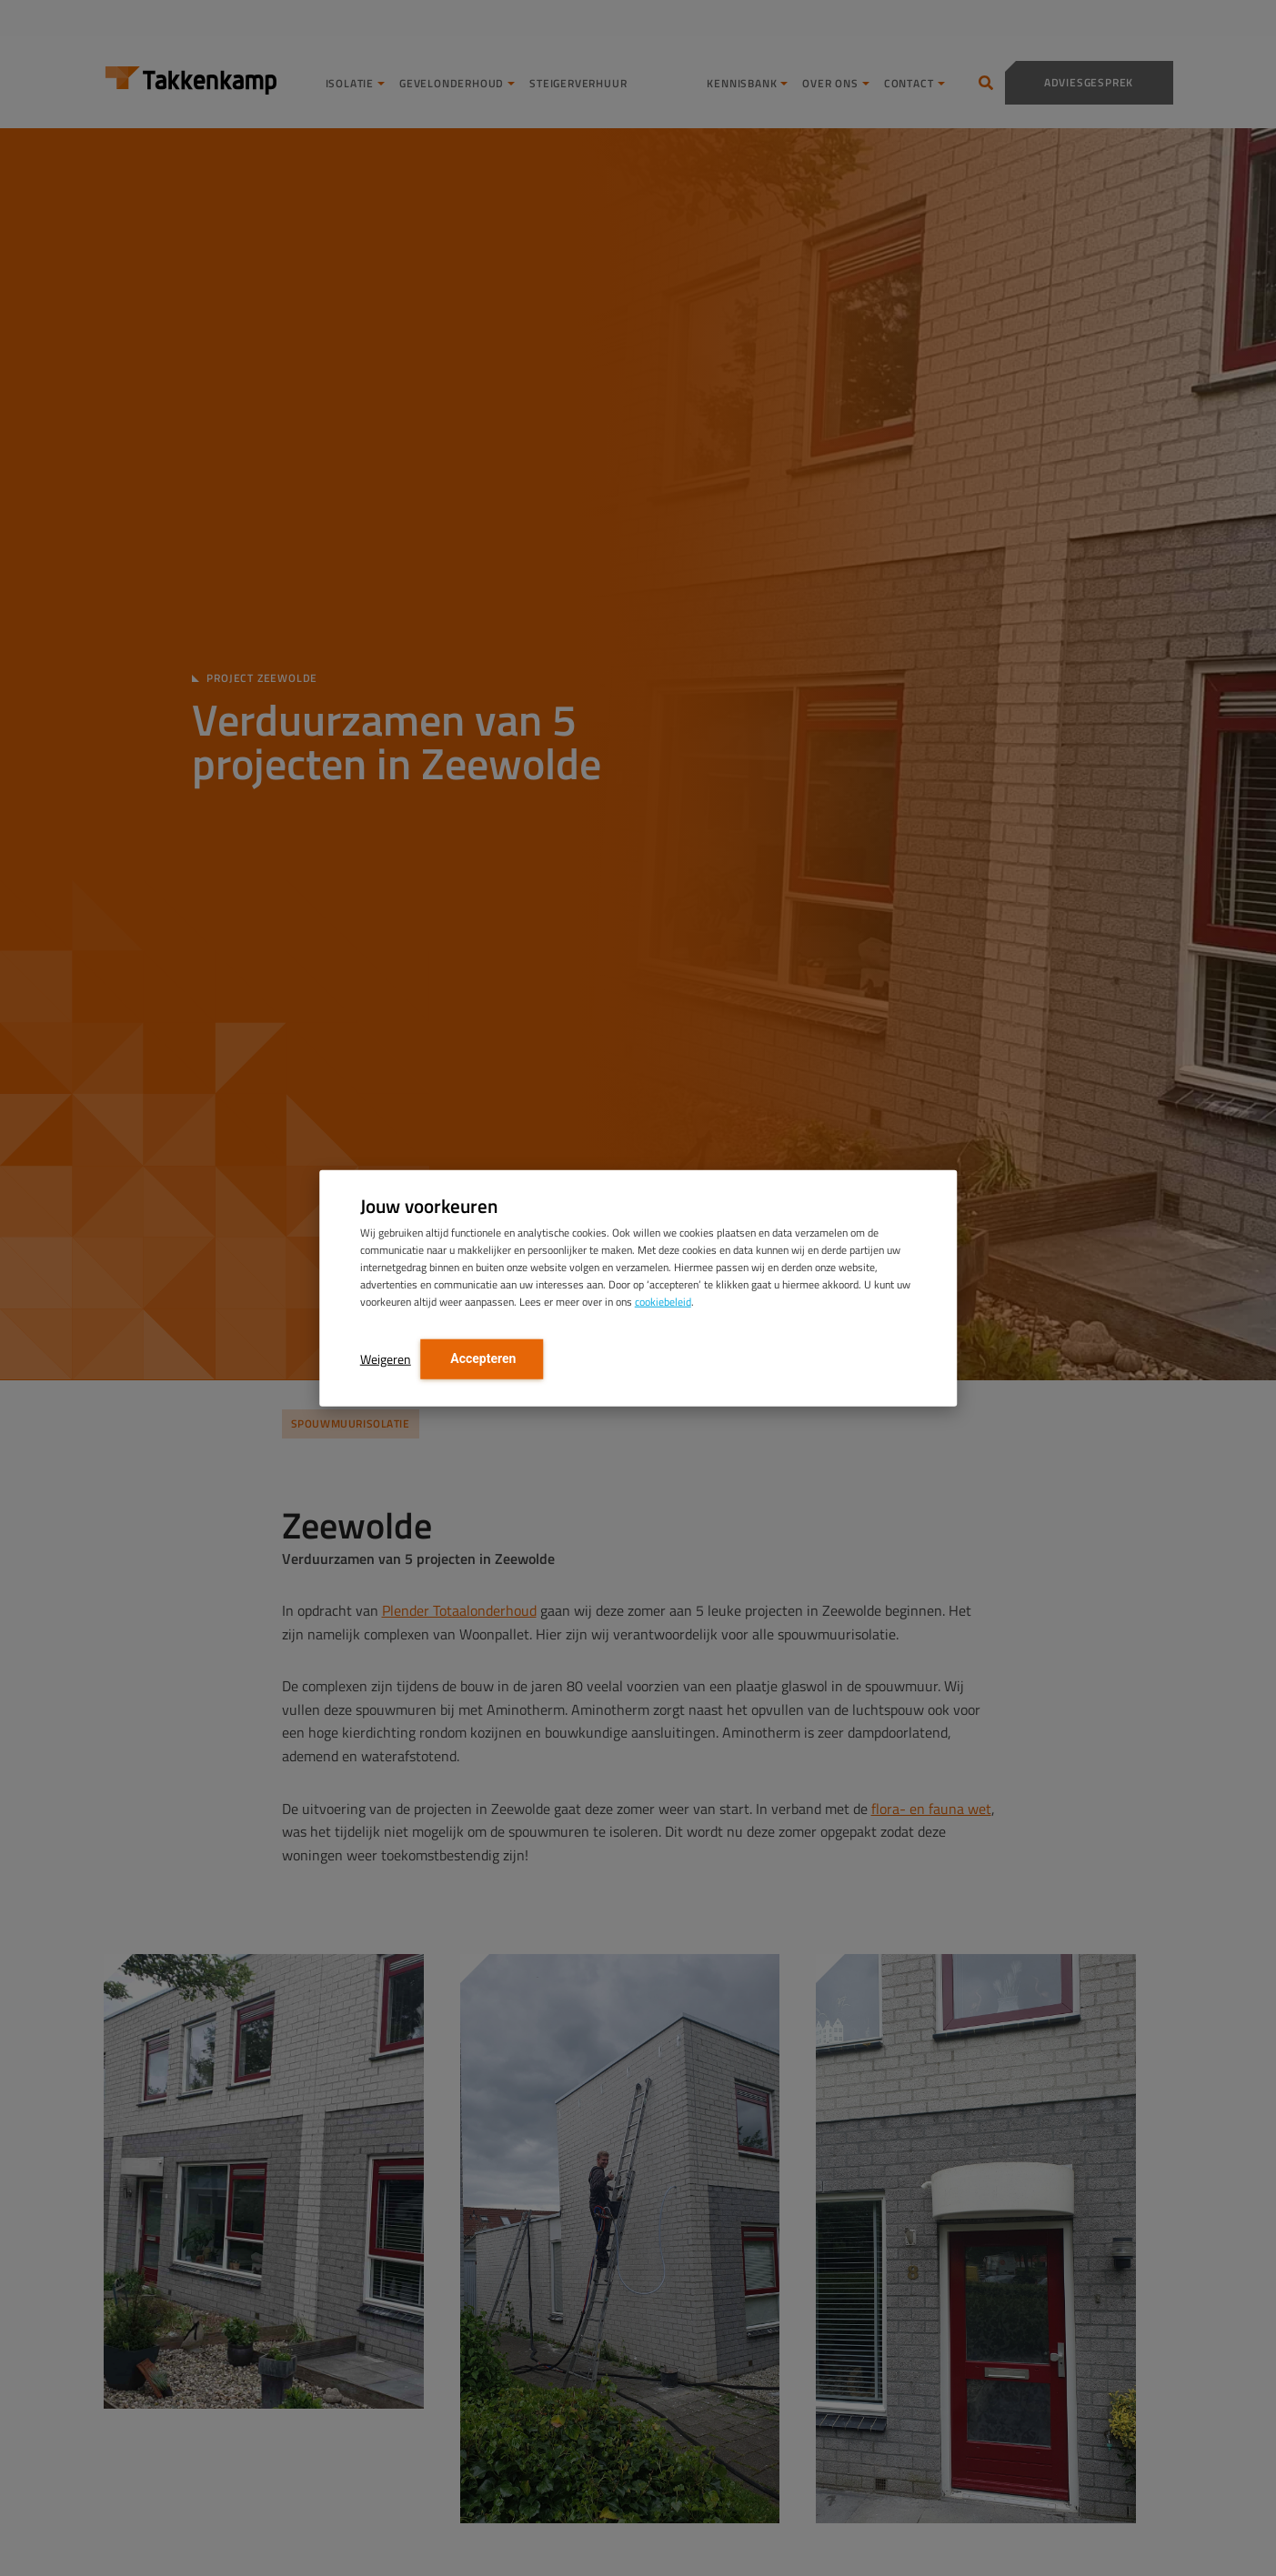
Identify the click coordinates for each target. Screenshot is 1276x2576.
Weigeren (385, 1358)
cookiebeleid (663, 1301)
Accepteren (482, 1358)
